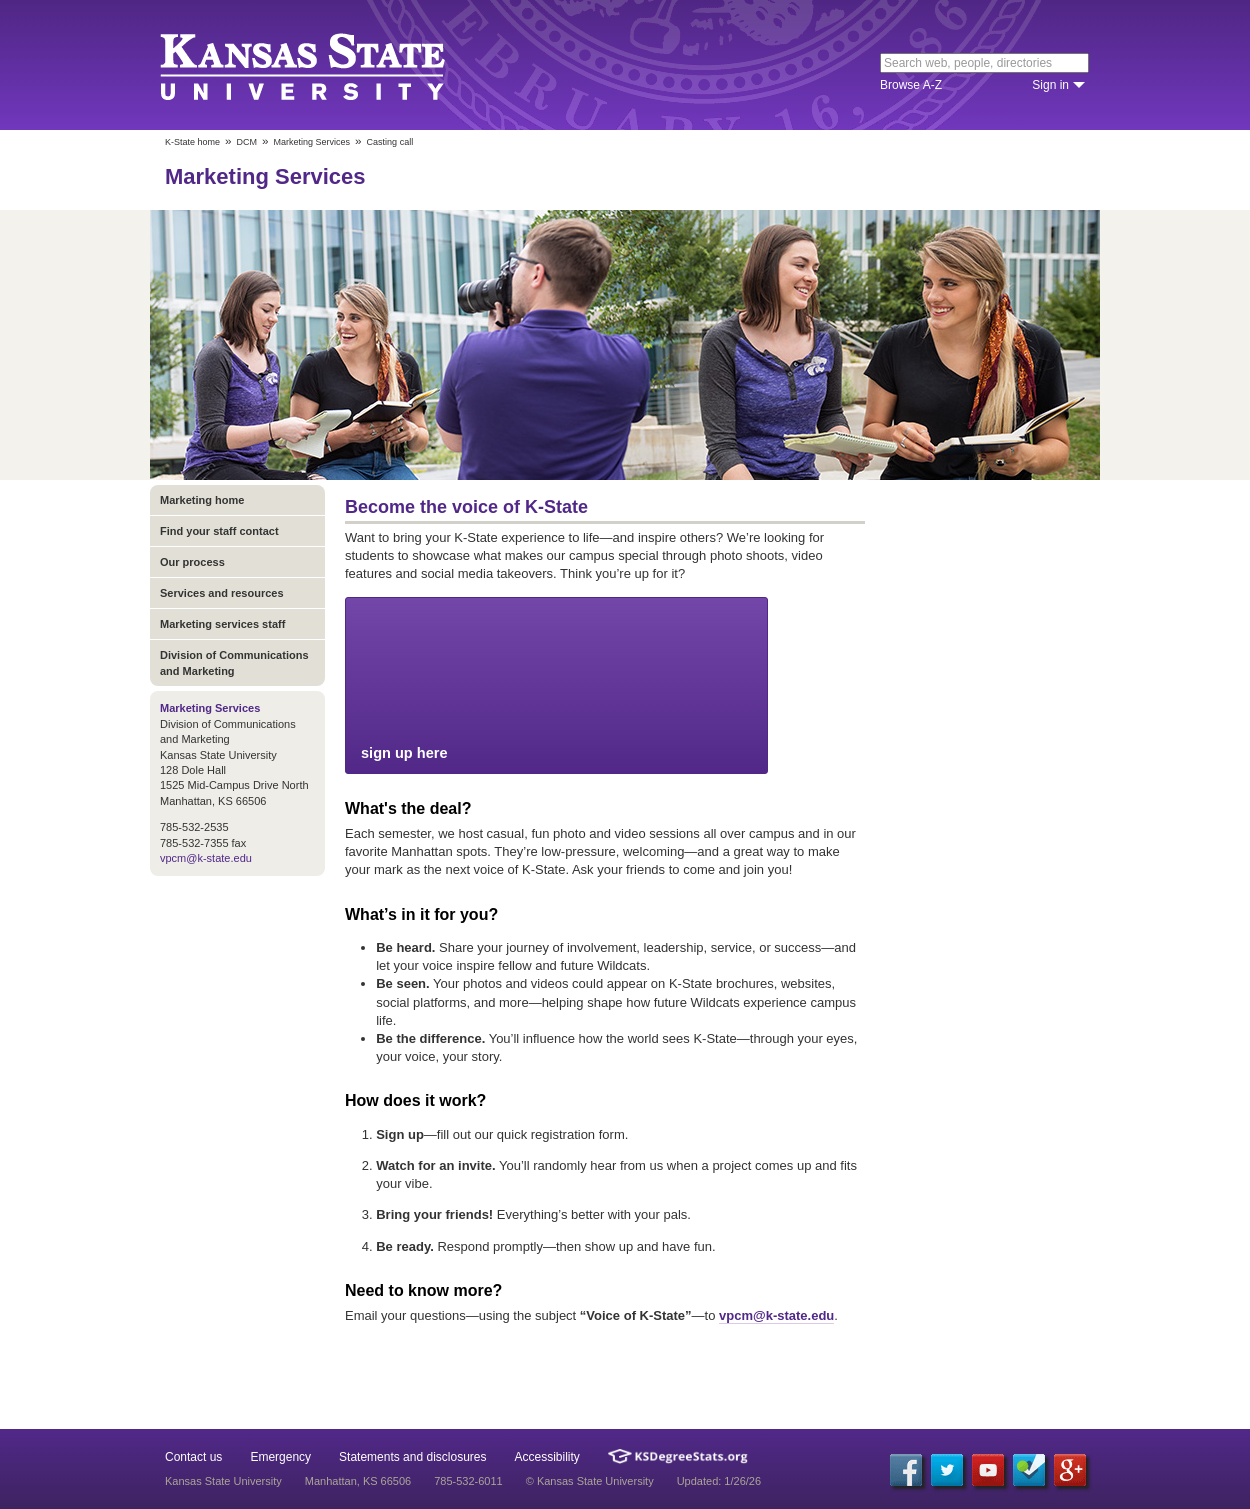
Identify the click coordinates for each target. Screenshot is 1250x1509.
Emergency (280, 1457)
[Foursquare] (1029, 1470)
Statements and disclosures (412, 1457)
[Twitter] (947, 1470)
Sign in (1050, 85)
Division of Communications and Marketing (234, 663)
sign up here (556, 684)
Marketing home (202, 500)
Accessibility (547, 1457)
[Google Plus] (1070, 1470)
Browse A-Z (911, 85)
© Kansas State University (590, 1481)
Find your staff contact (219, 531)
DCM (247, 142)
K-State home (192, 142)
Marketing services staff (222, 624)
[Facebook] (906, 1470)
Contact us (193, 1457)
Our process (192, 562)
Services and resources (222, 593)
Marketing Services (312, 142)
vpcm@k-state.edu (206, 858)
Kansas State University (327, 65)
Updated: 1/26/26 (719, 1481)
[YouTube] (988, 1470)
